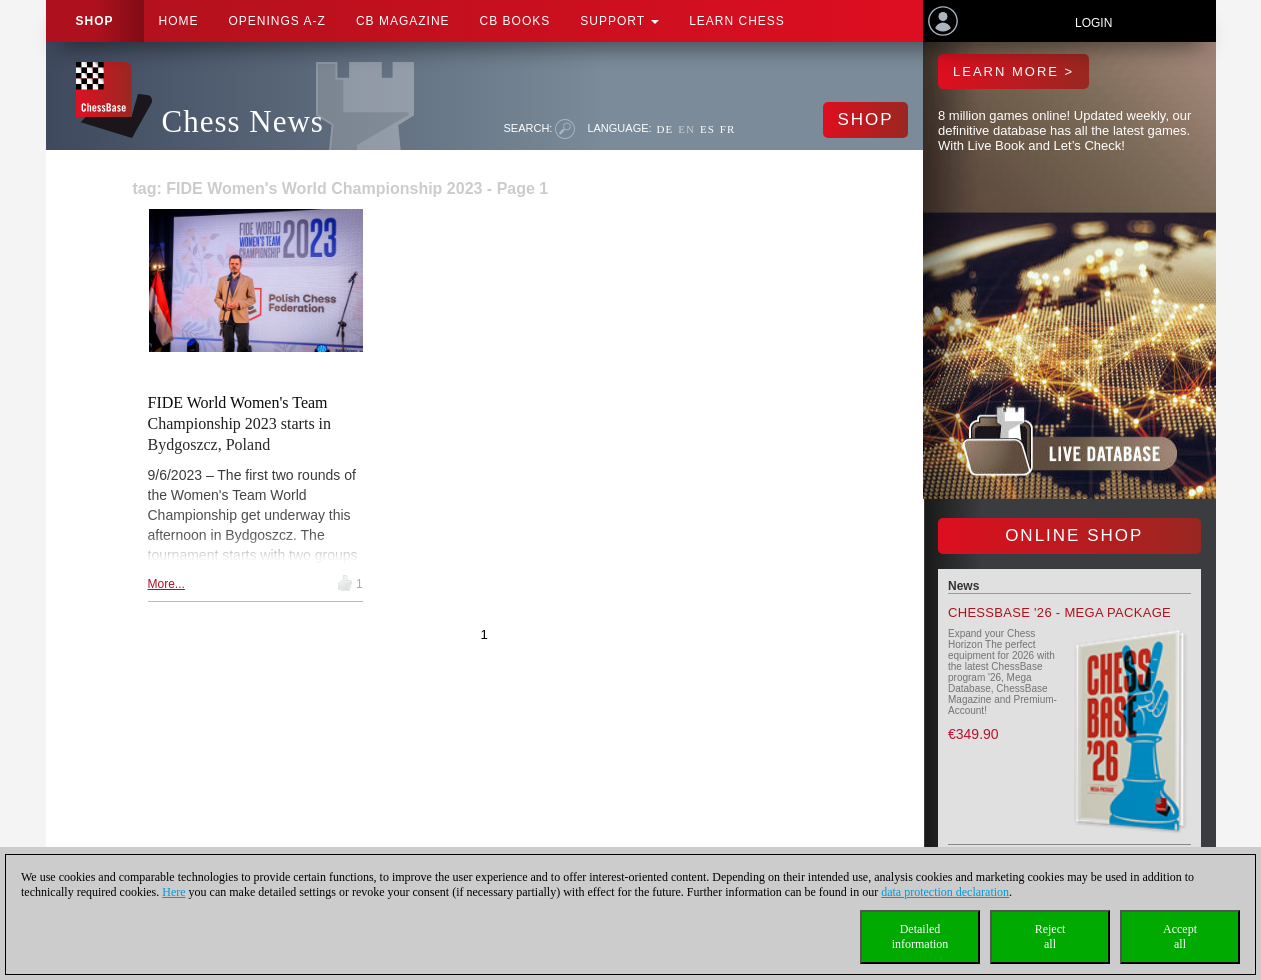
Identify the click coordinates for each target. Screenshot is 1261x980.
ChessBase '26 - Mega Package (1059, 612)
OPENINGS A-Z (277, 21)
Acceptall (1180, 936)
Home (179, 21)
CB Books (515, 21)
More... (166, 584)
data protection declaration (945, 892)
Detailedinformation (920, 936)
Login (1093, 23)
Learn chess (737, 21)
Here (173, 892)
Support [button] (619, 21)
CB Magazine (403, 21)
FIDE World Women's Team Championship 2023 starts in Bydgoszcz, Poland (240, 423)
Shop (95, 21)
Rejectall (1050, 936)
